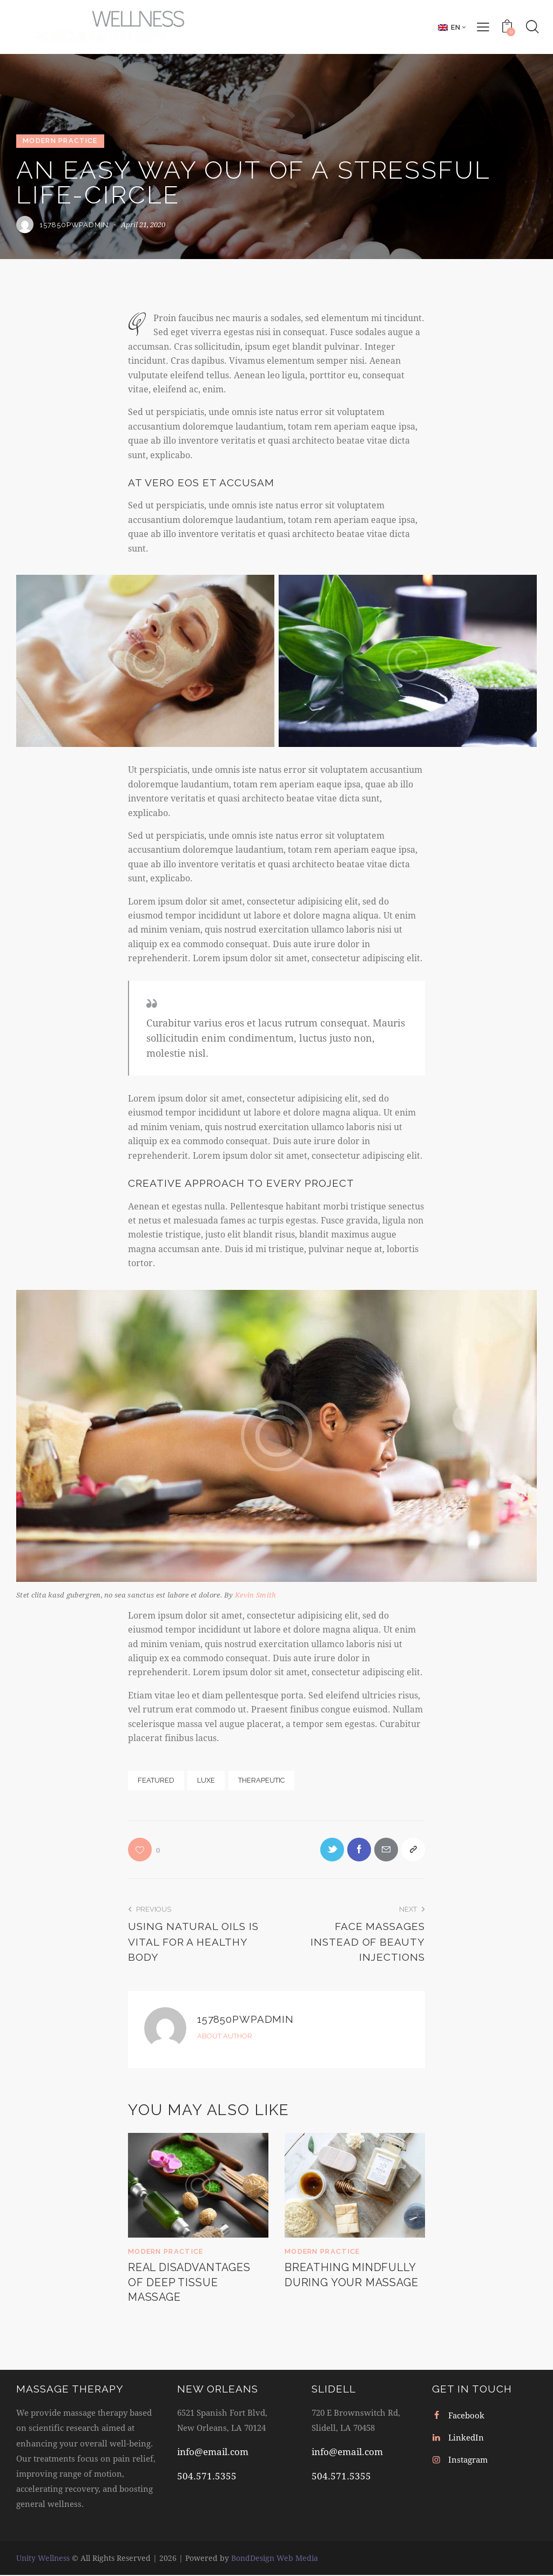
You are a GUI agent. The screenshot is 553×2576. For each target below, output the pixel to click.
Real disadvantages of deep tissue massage (191, 2284)
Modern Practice (60, 141)
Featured (156, 1780)
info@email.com (212, 2453)
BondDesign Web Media (274, 2559)
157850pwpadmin (246, 2020)
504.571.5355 (207, 2477)
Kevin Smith (255, 1595)
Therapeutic (261, 1780)
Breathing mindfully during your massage (353, 2276)
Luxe (206, 1780)
